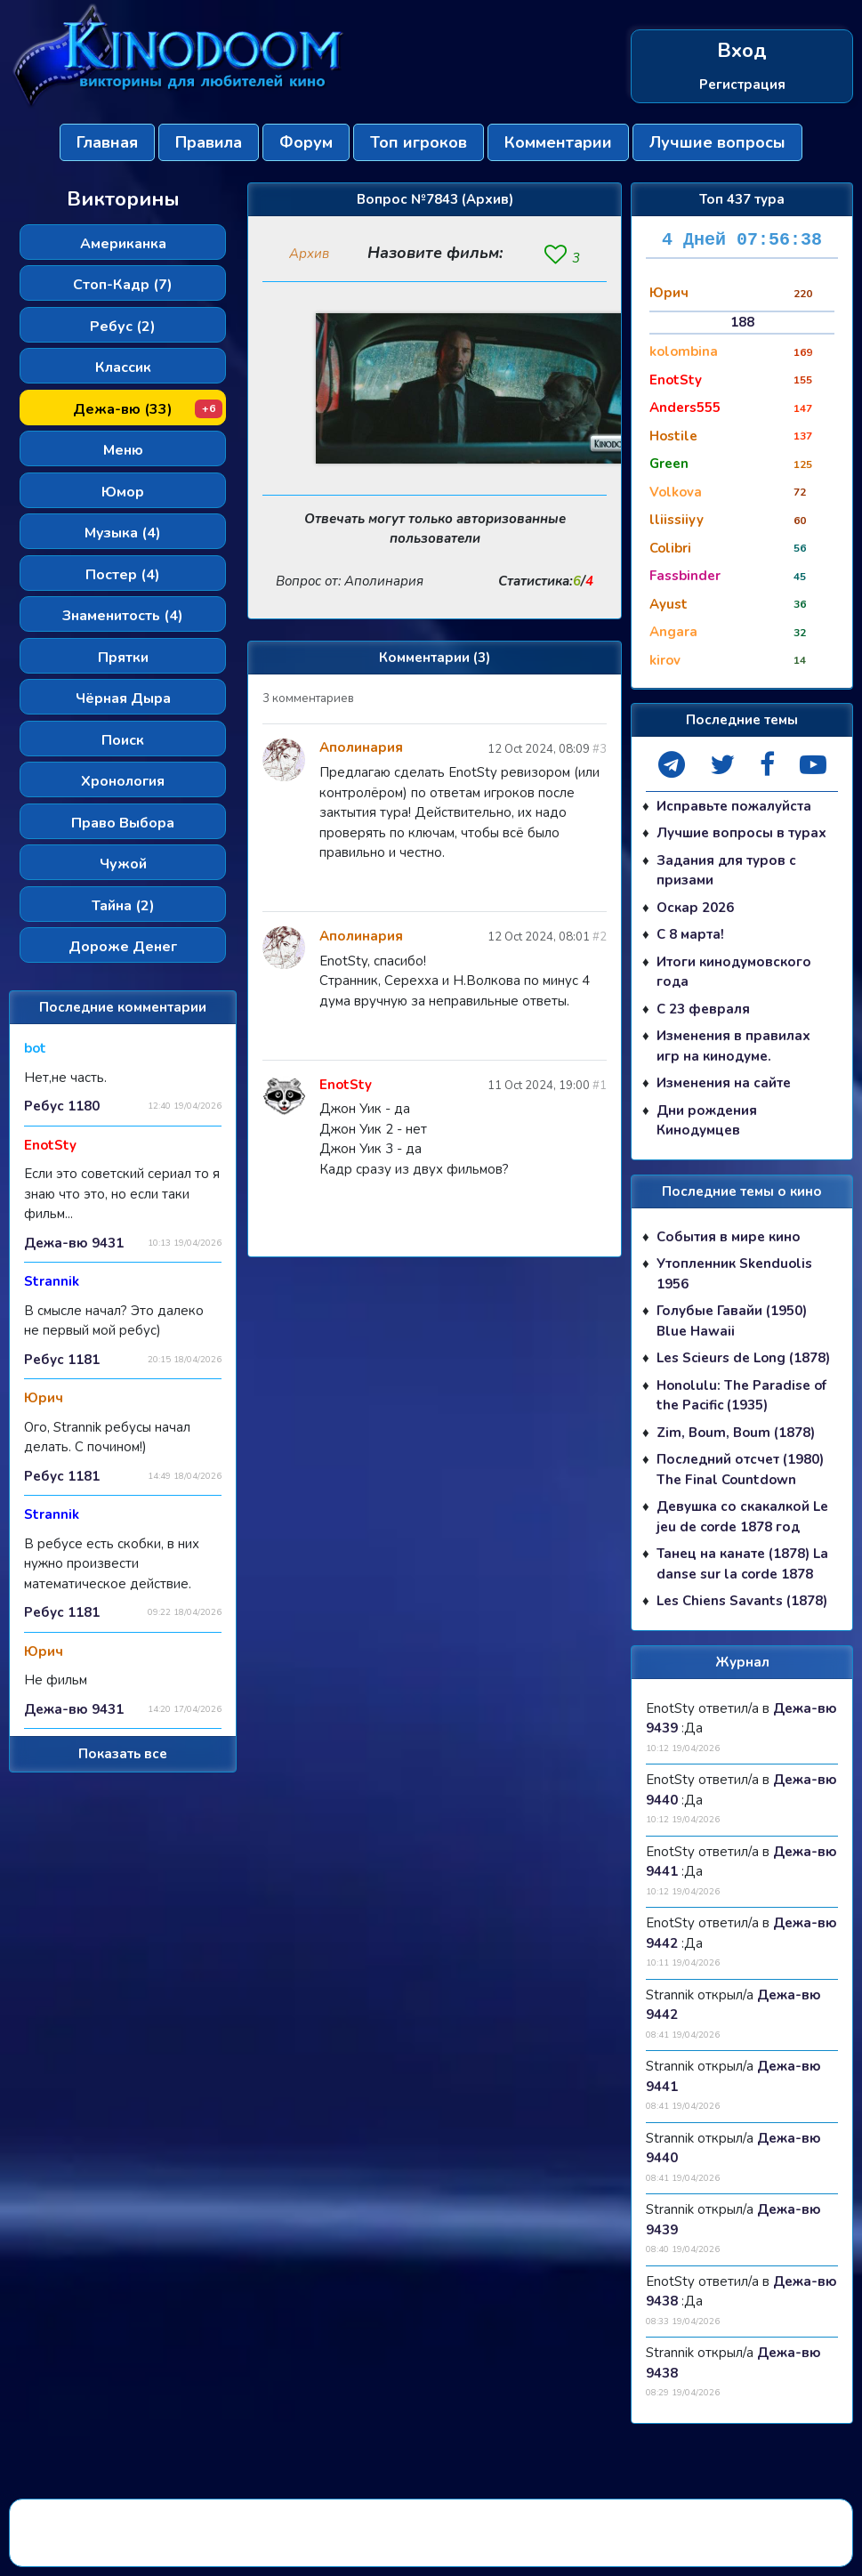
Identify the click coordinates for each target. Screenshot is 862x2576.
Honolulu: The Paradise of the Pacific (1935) (741, 1396)
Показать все (122, 1754)
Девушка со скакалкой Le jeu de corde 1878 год (742, 1517)
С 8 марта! (690, 935)
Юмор (122, 492)
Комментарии (558, 142)
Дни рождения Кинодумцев (707, 1121)
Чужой (123, 864)
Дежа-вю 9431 (74, 1242)
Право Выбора (122, 823)
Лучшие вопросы (717, 142)
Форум (306, 142)
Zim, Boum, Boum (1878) (736, 1432)
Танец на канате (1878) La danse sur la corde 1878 (742, 1565)
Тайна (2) (123, 906)
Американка (123, 244)
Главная (107, 142)
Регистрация (742, 84)
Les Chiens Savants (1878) (742, 1602)
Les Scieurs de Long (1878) (743, 1359)
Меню (123, 450)
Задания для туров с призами (726, 871)
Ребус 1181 (62, 1359)
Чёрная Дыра (123, 698)
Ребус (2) (123, 326)
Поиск (122, 740)
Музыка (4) (123, 533)
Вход (742, 51)
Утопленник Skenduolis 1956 (734, 1275)
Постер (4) (122, 575)
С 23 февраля (703, 1009)
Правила (208, 142)
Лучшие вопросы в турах (741, 834)
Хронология (123, 781)
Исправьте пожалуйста (734, 806)
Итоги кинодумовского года (734, 972)
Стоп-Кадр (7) (123, 285)
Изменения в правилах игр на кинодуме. (733, 1047)
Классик (123, 367)
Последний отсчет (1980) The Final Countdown (740, 1470)
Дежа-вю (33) (147, 409)
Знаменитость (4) (122, 616)
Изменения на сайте (724, 1084)
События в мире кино (729, 1237)
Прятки (123, 657)
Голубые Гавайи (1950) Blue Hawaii (732, 1322)
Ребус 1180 (62, 1106)
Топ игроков (418, 142)
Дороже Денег (122, 947)
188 (742, 322)
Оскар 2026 (695, 908)
